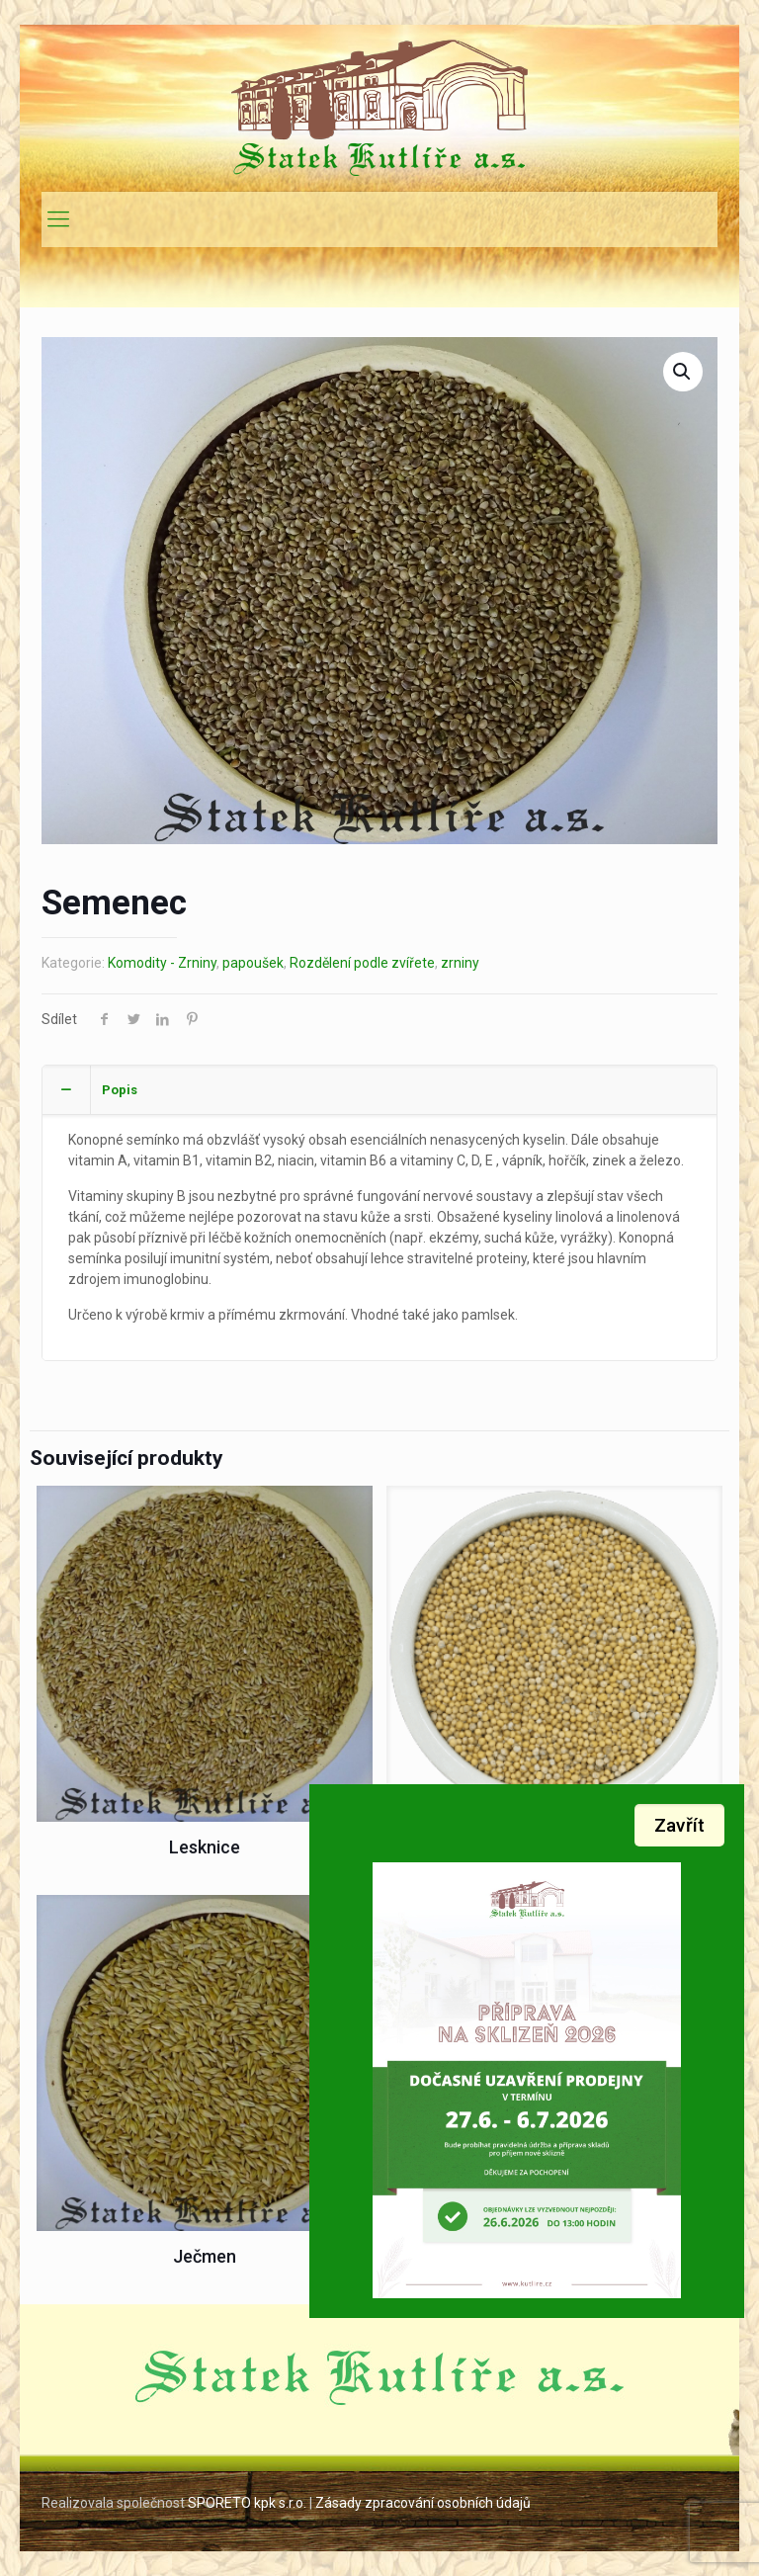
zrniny (460, 963)
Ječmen (204, 2256)
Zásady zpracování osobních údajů (424, 2503)
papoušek (253, 963)
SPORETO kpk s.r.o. (247, 2503)
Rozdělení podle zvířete (362, 963)
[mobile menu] (58, 219)
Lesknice (204, 1847)
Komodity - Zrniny (162, 963)
